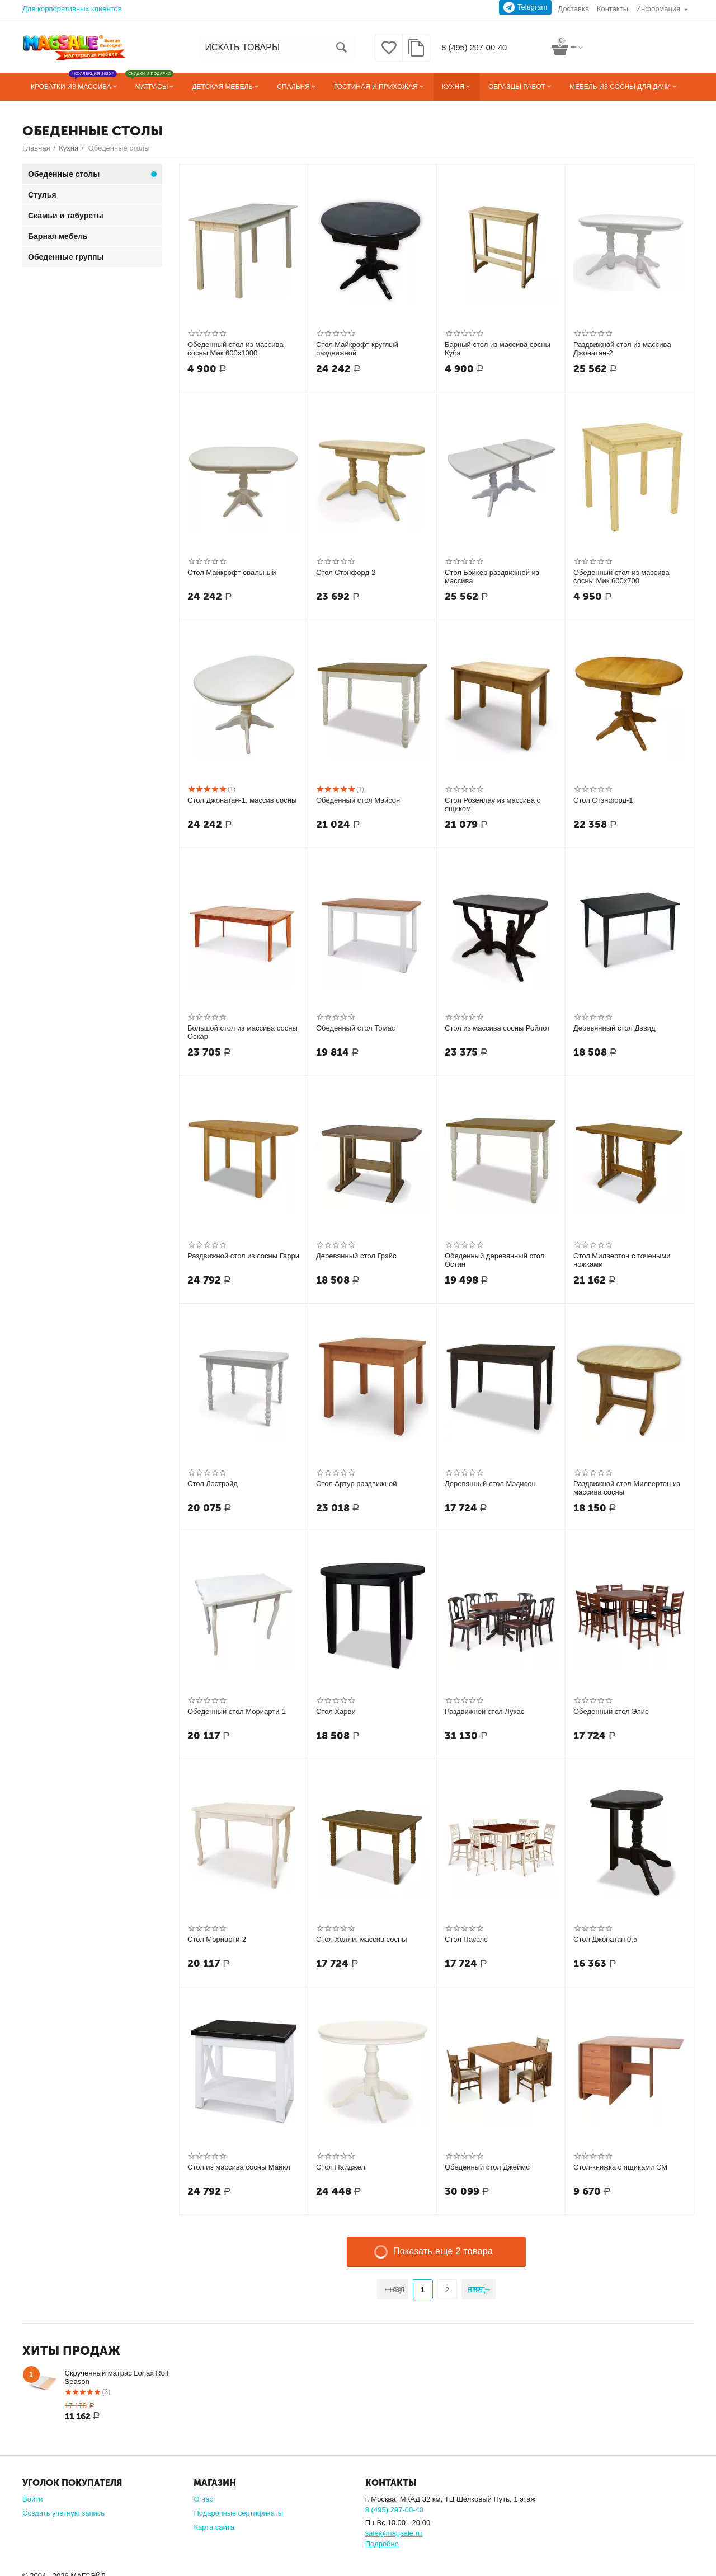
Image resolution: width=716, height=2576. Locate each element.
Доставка (573, 8)
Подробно (382, 2544)
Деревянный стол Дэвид (614, 1028)
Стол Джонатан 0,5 (605, 1939)
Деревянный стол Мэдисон (490, 1483)
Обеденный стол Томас (355, 1028)
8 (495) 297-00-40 (471, 47)
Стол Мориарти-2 (216, 1939)
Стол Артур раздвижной (356, 1483)
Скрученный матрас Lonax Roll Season (116, 2377)
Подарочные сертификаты (238, 2513)
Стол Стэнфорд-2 (346, 572)
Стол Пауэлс (466, 1939)
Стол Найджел (340, 2167)
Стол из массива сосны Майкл (238, 2167)
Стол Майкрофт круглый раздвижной (357, 349)
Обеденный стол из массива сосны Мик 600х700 (621, 577)
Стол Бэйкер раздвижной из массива (492, 577)
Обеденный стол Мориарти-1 (236, 1711)
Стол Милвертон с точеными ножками (622, 1260)
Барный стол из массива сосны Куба (497, 349)
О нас (203, 2499)
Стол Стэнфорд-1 (603, 800)
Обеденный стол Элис (611, 1711)
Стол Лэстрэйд (212, 1483)
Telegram (525, 7)
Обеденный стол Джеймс (487, 2167)
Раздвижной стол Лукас (484, 1711)
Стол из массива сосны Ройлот (497, 1028)
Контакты (612, 8)
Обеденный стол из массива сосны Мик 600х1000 (235, 349)
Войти (32, 2499)
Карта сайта (214, 2527)
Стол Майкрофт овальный (231, 572)
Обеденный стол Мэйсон (358, 800)
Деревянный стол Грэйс (356, 1256)
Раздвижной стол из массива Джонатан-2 (622, 349)
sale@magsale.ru (393, 2533)
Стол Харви (336, 1711)
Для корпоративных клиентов (72, 8)
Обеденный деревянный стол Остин (494, 1260)
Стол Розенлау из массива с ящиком (492, 804)
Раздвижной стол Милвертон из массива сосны (626, 1488)
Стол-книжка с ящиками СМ (620, 2167)
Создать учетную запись (63, 2513)
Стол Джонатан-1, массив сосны (241, 800)
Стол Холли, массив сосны (361, 1939)
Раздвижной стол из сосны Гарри (243, 1256)
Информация (658, 8)
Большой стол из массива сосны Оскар (242, 1032)
